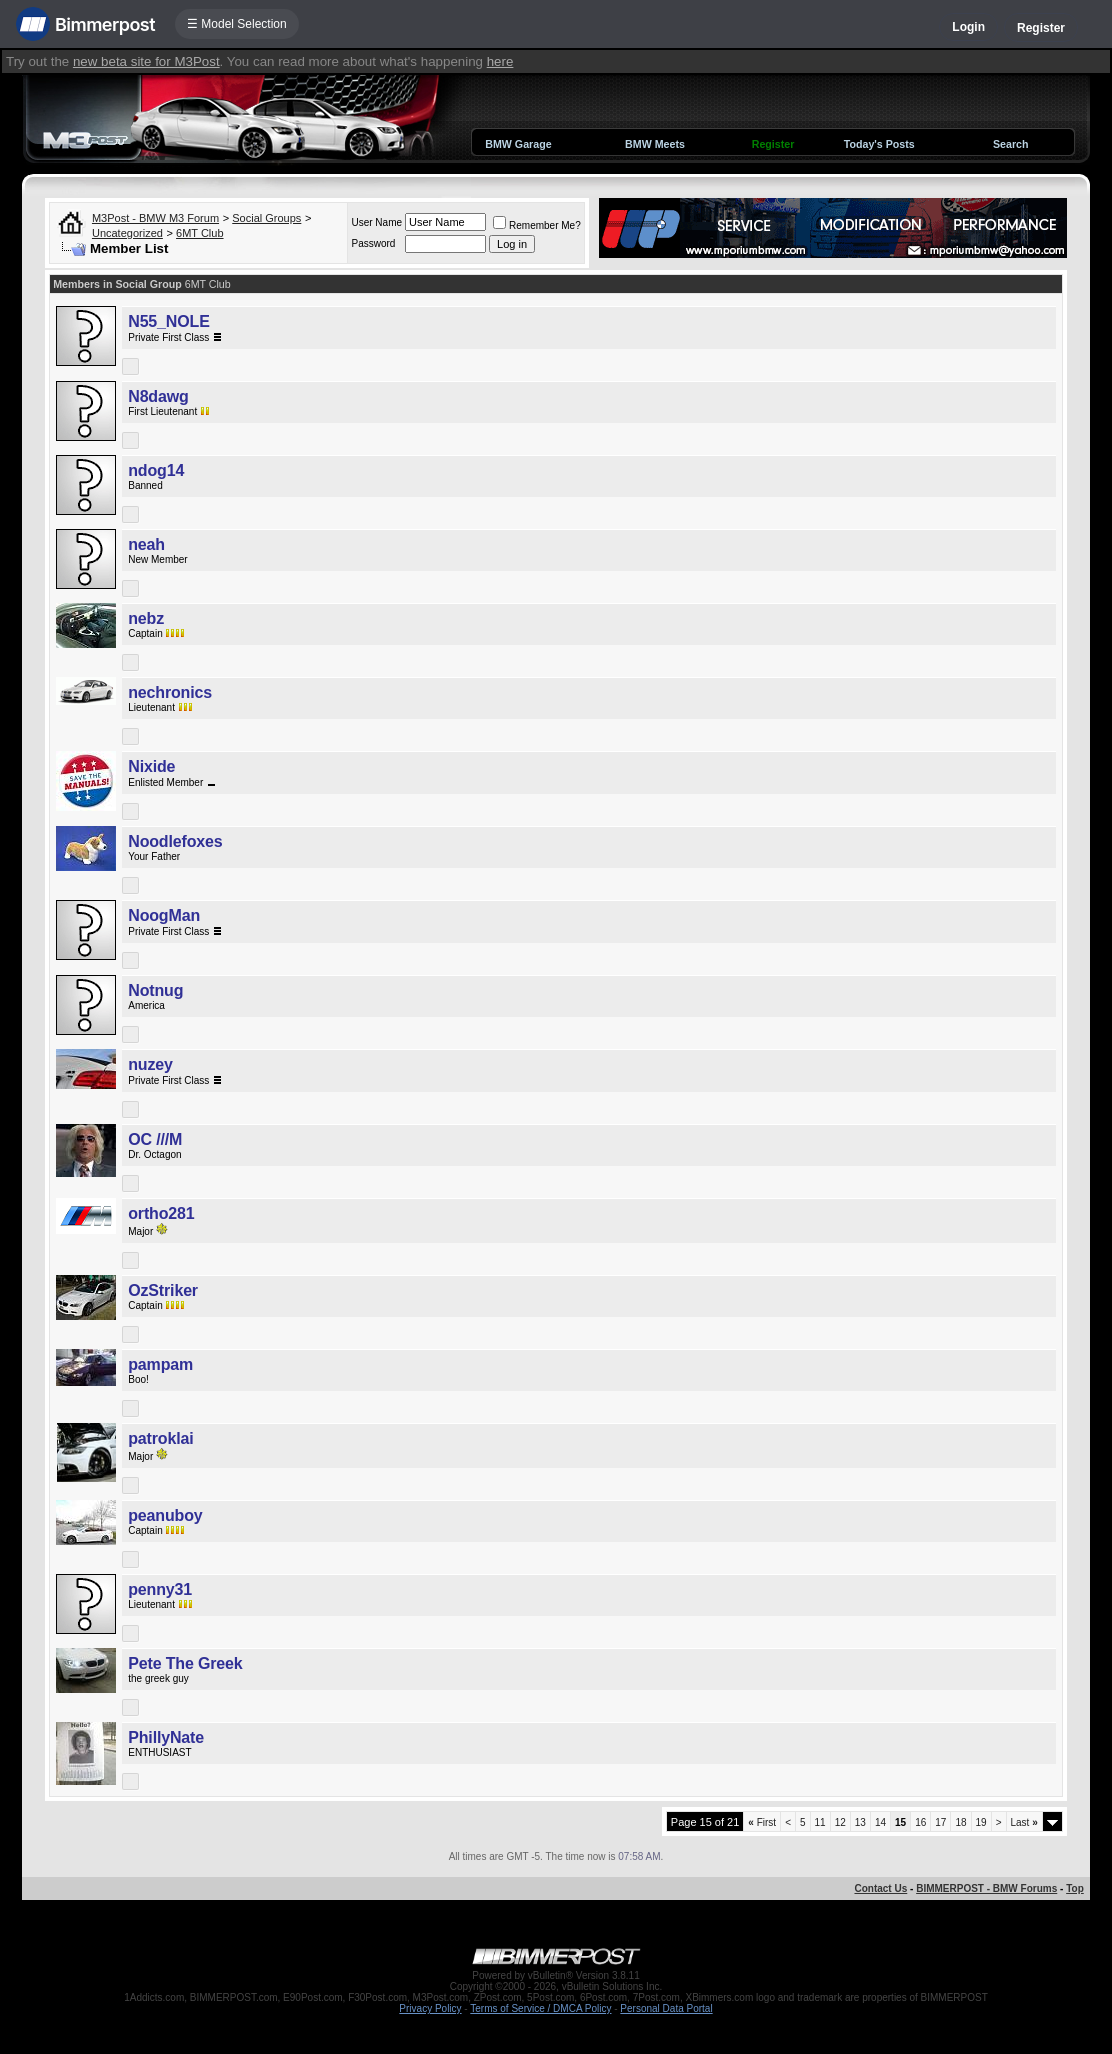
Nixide (151, 766)
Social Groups (266, 218)
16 (920, 1822)
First (762, 1822)
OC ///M (155, 1139)
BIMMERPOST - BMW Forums (986, 1888)
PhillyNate (166, 1737)
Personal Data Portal (666, 2008)
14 (880, 1822)
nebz (146, 618)
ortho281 (161, 1213)
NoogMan (164, 915)
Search (1011, 144)
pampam (160, 1364)
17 (940, 1822)
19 (981, 1822)
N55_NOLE (168, 321)
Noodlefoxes (175, 841)
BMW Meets (655, 144)
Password (373, 243)
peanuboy (165, 1515)
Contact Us (880, 1888)
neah (146, 544)
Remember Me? (537, 225)
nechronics (170, 692)
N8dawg (158, 396)
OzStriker (163, 1290)
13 (860, 1822)
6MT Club (199, 233)
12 (840, 1822)
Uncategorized (127, 233)
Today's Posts (879, 144)
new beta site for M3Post (146, 61)
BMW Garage (518, 144)
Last (1024, 1822)
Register (1041, 28)
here (500, 61)
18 (960, 1822)
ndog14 (156, 470)
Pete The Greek (185, 1663)
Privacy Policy (430, 2008)
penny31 (160, 1589)
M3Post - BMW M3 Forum (155, 218)
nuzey (150, 1064)
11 (820, 1822)
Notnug (155, 990)
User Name (376, 222)
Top (1075, 1888)
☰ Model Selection (237, 24)
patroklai (160, 1438)
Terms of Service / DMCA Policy (540, 2008)
